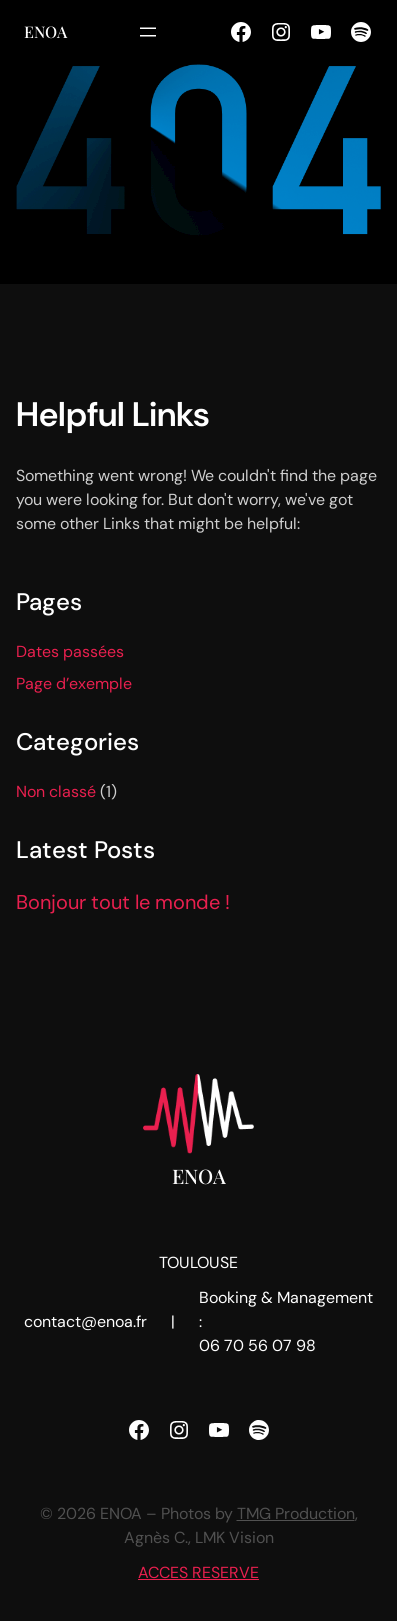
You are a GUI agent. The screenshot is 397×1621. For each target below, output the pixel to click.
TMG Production (296, 1513)
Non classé (56, 791)
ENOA (45, 31)
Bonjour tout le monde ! (123, 902)
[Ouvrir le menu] (148, 32)
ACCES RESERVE (198, 1572)
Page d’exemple (74, 683)
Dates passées (70, 651)
